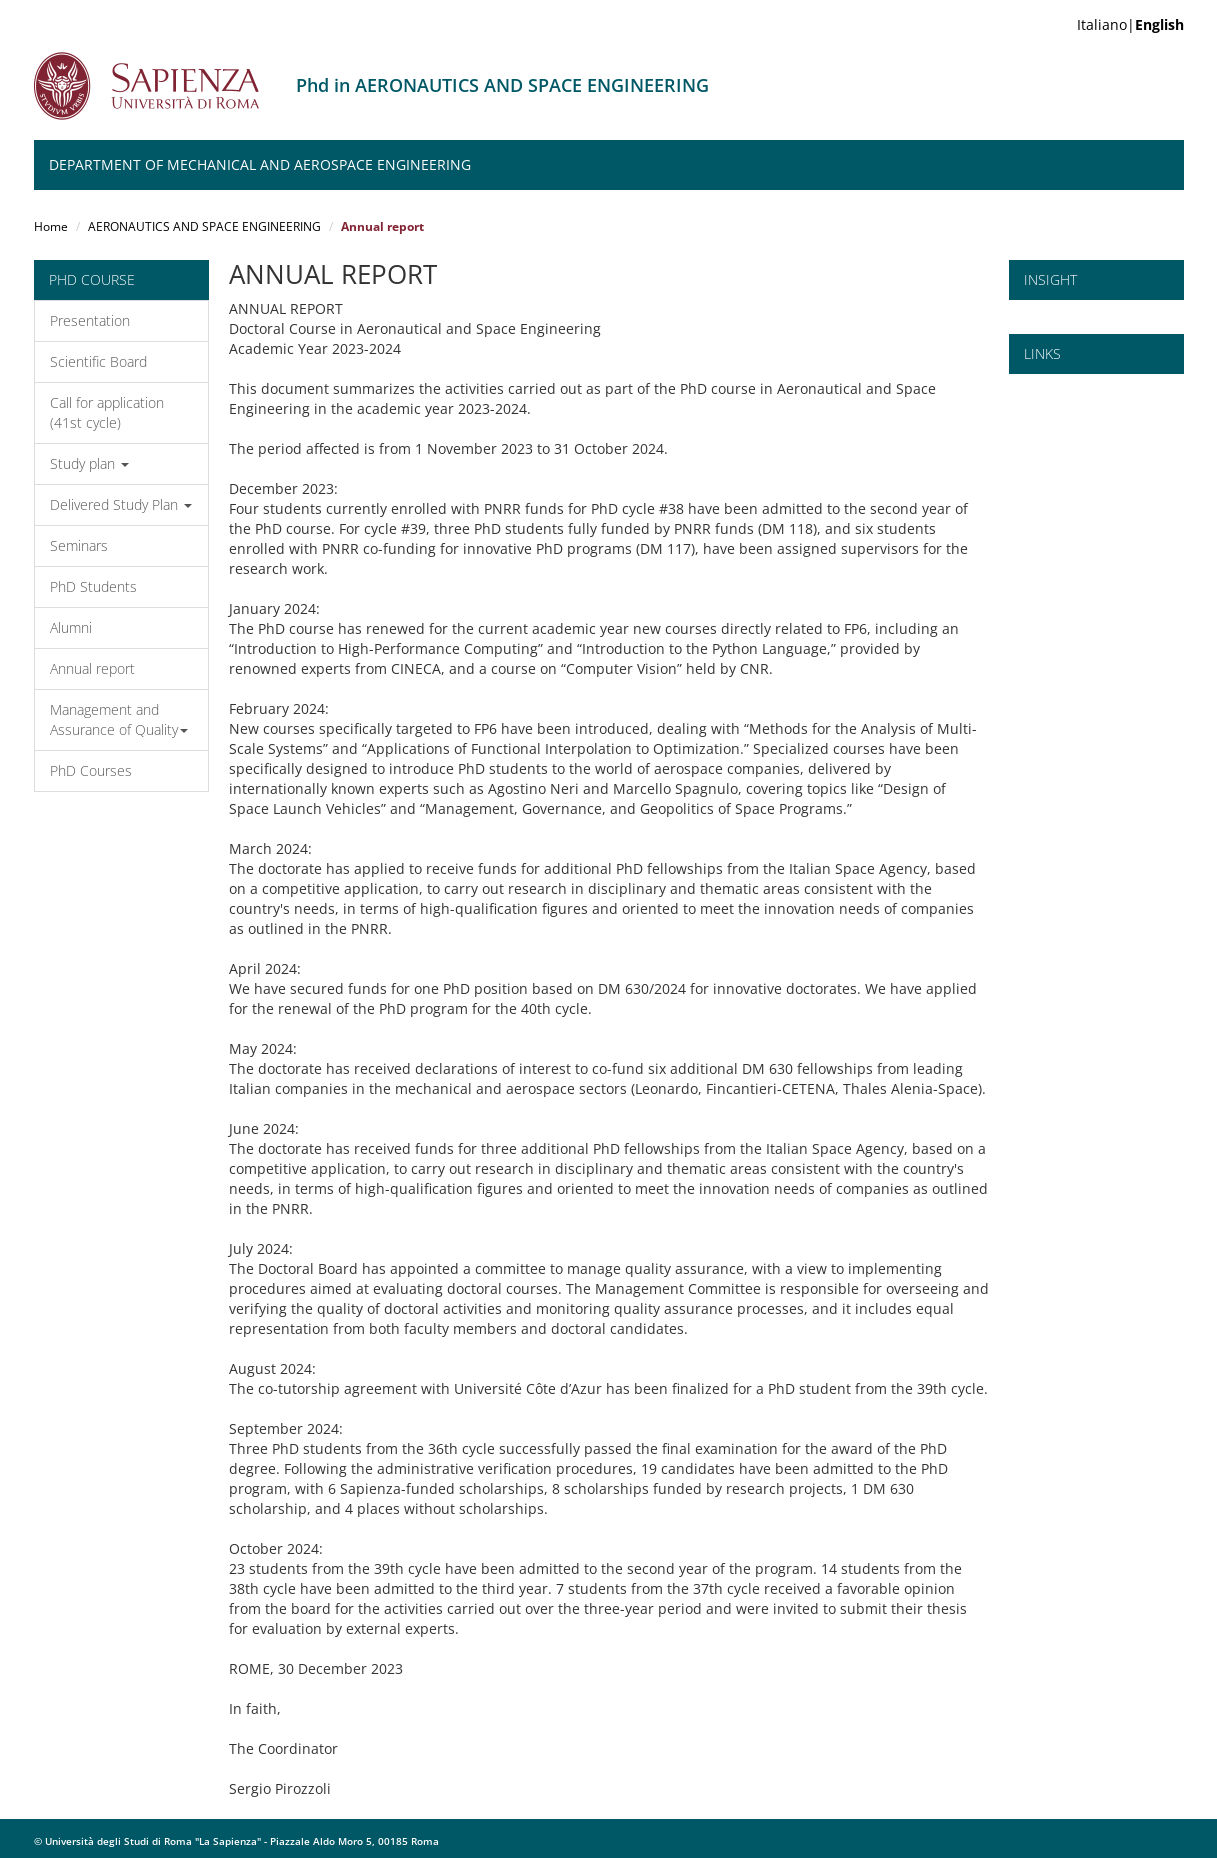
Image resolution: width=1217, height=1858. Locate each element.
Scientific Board (98, 361)
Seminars (79, 545)
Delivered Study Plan (121, 504)
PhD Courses (91, 770)
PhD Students (93, 586)
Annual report (92, 668)
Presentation (90, 320)
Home (51, 226)
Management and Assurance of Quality (119, 719)
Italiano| (1130, 24)
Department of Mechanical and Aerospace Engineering (260, 164)
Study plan (89, 463)
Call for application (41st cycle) (107, 412)
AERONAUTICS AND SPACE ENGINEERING (204, 226)
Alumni (71, 627)
